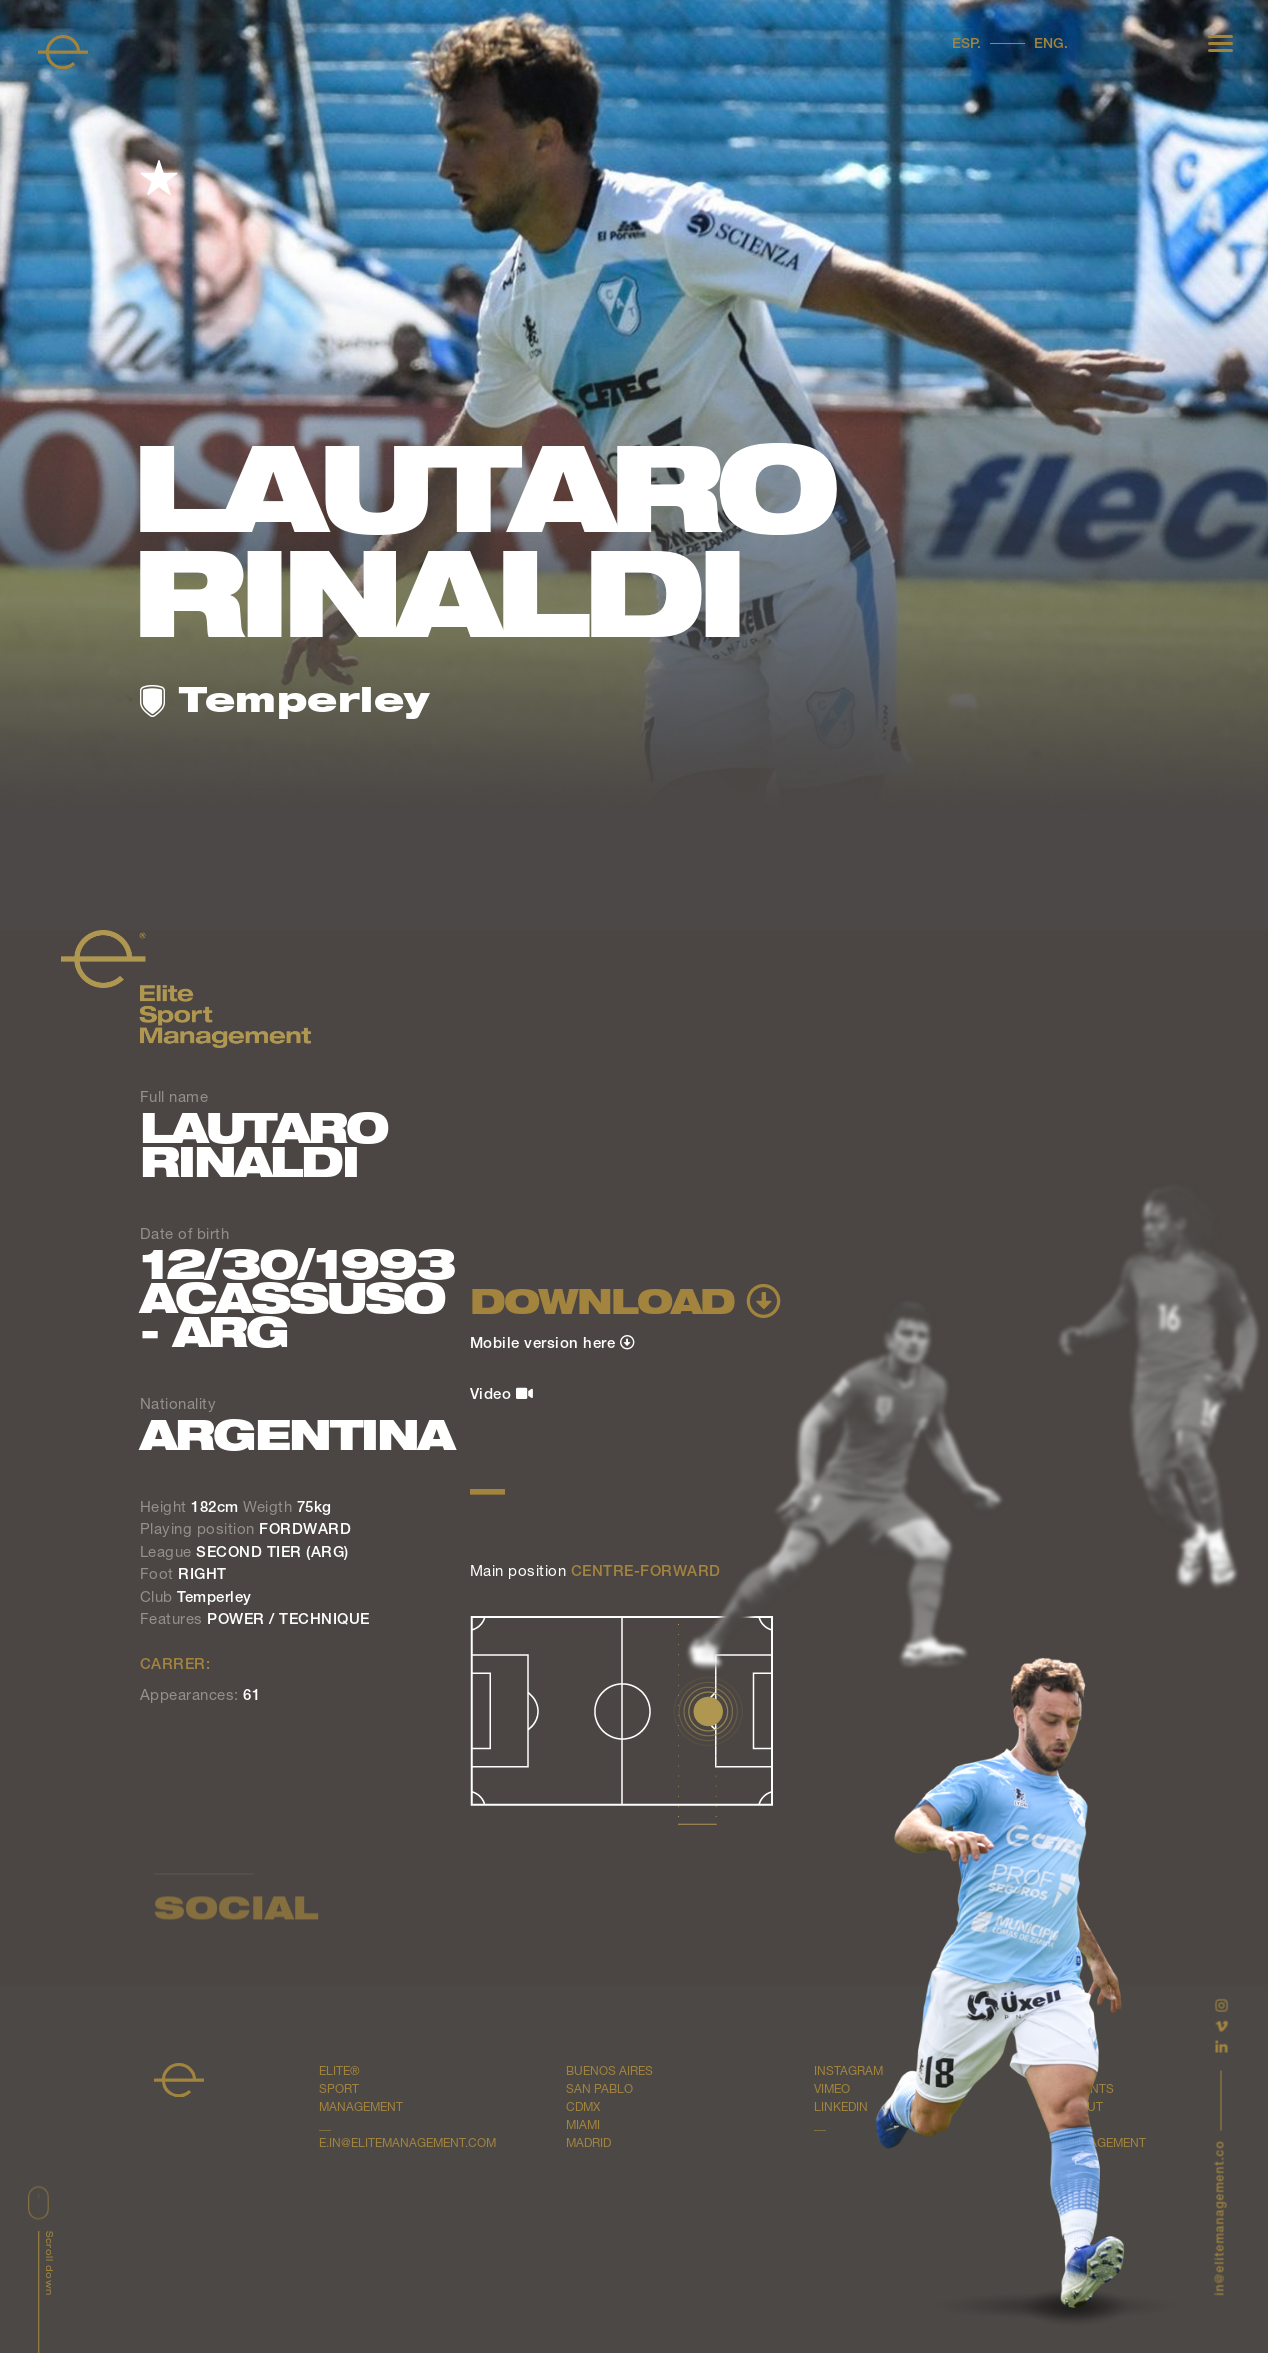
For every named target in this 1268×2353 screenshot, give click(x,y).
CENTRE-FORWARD (646, 1572)
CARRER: (175, 1665)
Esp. (966, 45)
